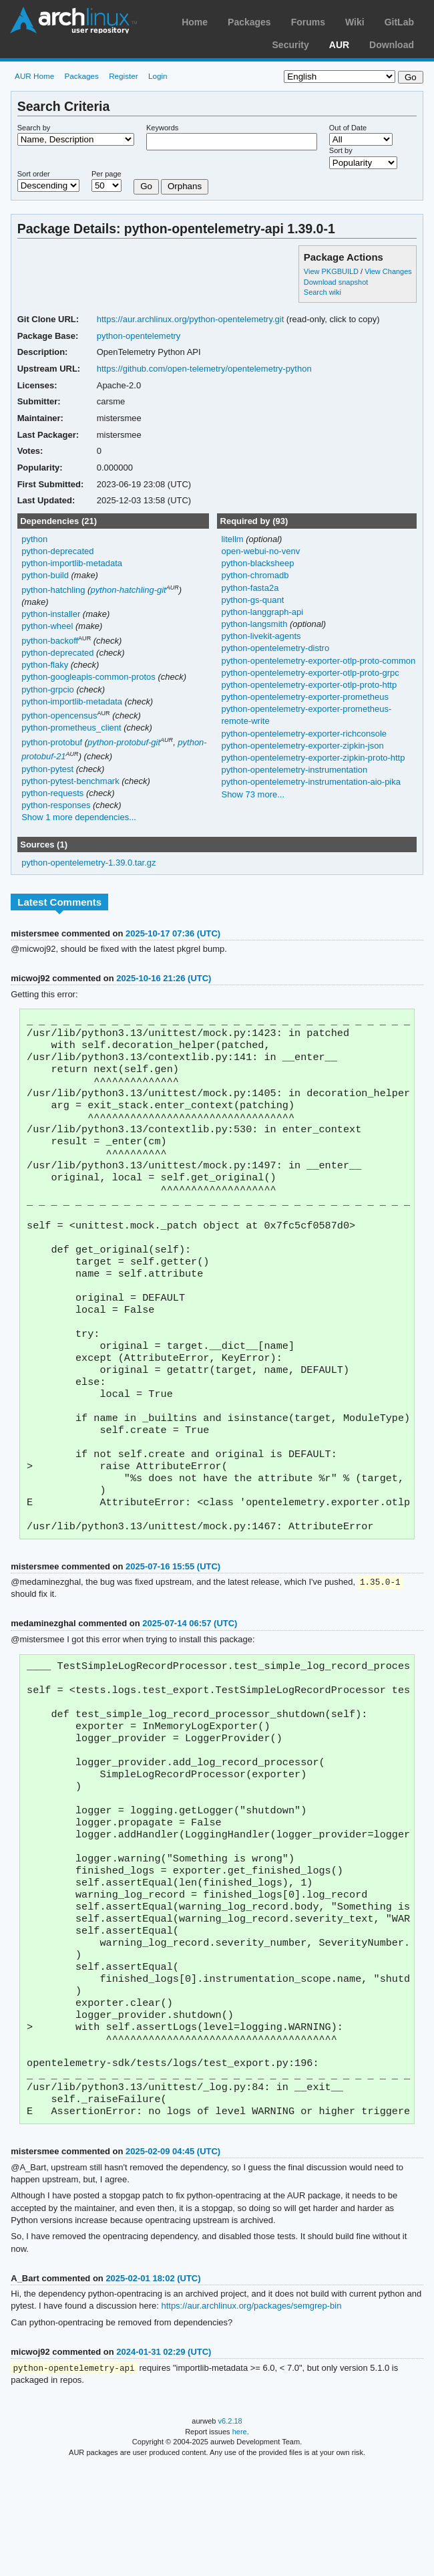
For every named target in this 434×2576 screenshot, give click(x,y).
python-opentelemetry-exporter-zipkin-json (302, 746)
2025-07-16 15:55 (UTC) (173, 1624)
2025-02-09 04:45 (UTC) (173, 2260)
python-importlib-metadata (71, 563)
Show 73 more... (252, 794)
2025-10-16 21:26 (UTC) (163, 978)
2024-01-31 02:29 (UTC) (163, 2461)
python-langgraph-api (262, 612)
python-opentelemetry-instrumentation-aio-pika (310, 782)
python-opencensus (59, 716)
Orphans (185, 186)
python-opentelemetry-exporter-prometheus (304, 697)
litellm (233, 539)
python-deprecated (57, 551)
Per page (106, 174)
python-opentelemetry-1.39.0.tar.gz (88, 863)
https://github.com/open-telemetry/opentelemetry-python (204, 369)
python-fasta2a (249, 588)
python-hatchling (53, 590)
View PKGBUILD (332, 271)
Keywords (162, 128)
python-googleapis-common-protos (88, 677)
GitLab (399, 22)
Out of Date (348, 128)
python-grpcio (47, 689)
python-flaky (44, 665)
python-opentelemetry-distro (275, 648)
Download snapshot (336, 282)
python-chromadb (254, 575)
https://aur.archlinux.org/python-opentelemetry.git (190, 319)
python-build (45, 575)
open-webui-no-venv (260, 551)
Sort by (341, 150)
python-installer (50, 614)
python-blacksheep (257, 563)
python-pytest (47, 769)
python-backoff (49, 641)
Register (123, 76)
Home (195, 22)
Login (158, 76)
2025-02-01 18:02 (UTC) (152, 2387)
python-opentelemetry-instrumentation (294, 770)
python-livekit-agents (260, 636)
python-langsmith (255, 624)
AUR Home (34, 76)
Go (146, 186)
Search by (34, 128)
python (34, 539)
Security (290, 44)
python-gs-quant (252, 600)
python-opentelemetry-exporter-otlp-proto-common (318, 661)
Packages (249, 22)
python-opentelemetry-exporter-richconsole (304, 734)
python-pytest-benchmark (70, 781)
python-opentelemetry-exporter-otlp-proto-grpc (310, 673)
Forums (308, 22)
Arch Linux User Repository (73, 20)
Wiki (355, 22)
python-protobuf (51, 742)
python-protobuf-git (123, 742)
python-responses (55, 805)
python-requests (52, 793)
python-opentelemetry (139, 336)
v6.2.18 (230, 2531)
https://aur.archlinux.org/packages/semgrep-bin (251, 2415)
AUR (339, 44)
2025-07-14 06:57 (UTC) (189, 1681)
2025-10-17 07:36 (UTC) (173, 933)
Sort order (33, 174)
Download (391, 44)
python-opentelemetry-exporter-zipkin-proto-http (313, 758)
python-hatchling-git (128, 590)
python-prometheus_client (71, 728)
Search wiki (322, 292)
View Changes (388, 271)
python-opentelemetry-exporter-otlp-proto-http (309, 685)
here (239, 2541)
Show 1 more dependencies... (78, 817)
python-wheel (47, 626)
